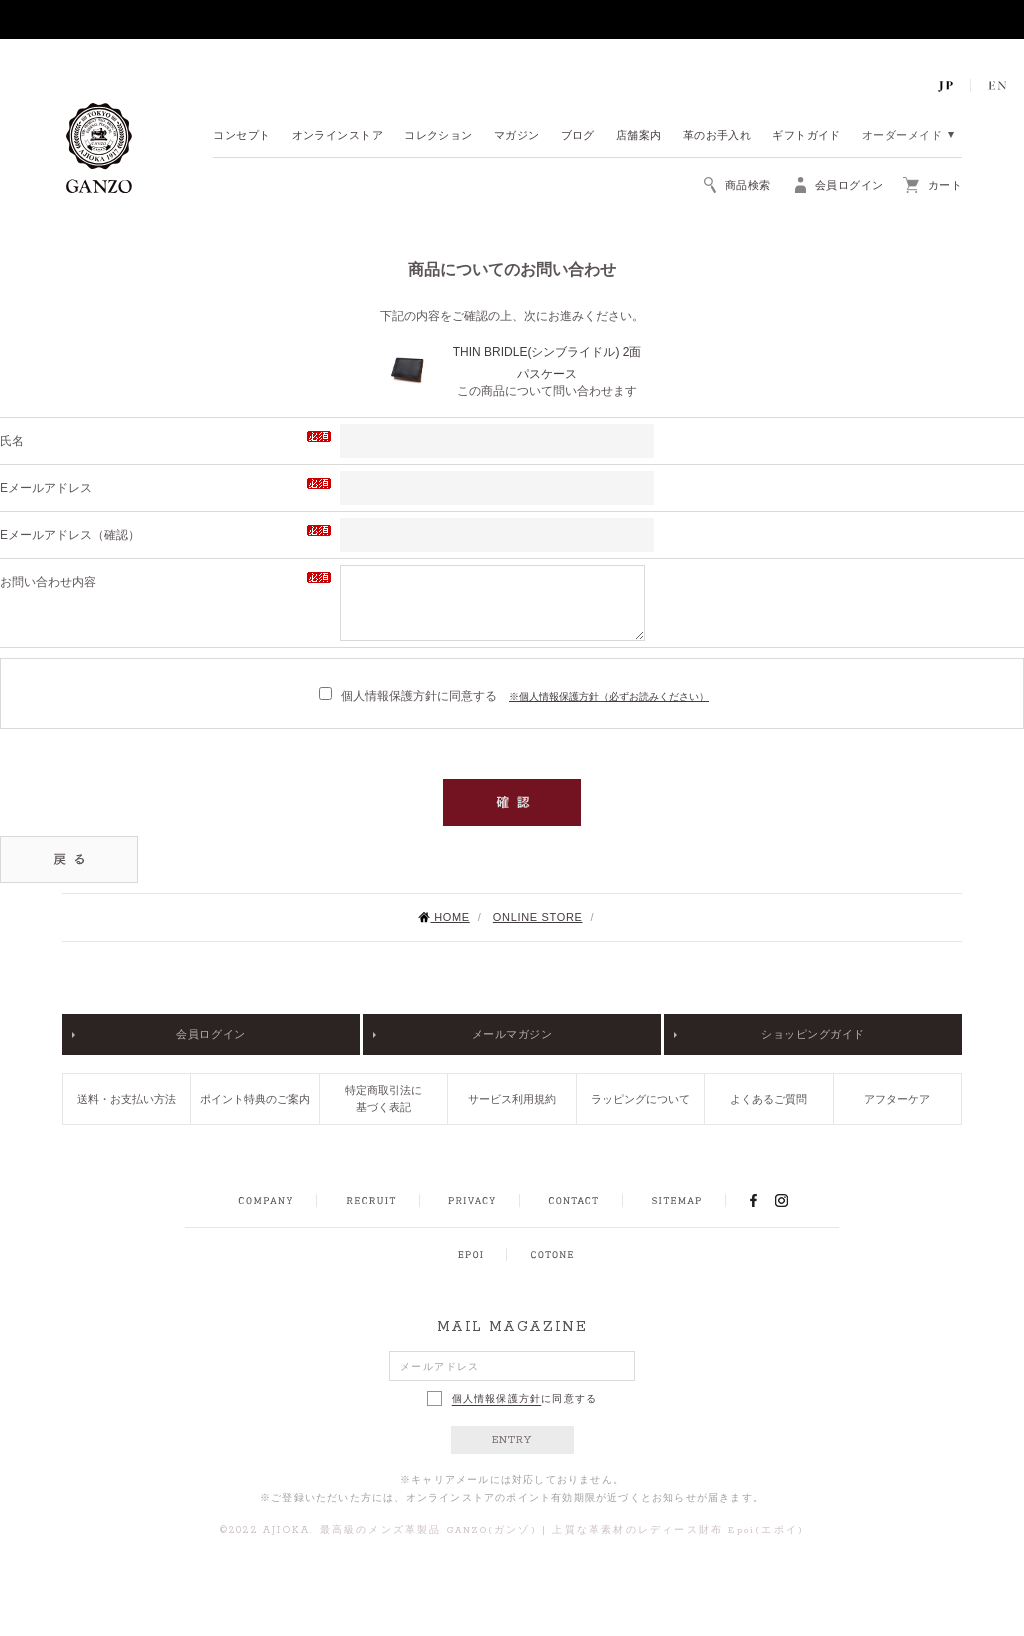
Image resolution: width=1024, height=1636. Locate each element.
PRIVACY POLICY (472, 1201)
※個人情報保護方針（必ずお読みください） (609, 696)
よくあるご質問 (768, 1099)
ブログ (578, 136)
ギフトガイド (806, 136)
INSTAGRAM (792, 1200)
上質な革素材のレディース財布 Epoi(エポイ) (678, 1530)
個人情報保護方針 (497, 1399)
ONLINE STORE (538, 917)
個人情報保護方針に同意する (408, 696)
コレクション (438, 136)
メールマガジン (512, 1034)
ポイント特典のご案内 (255, 1099)
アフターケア (897, 1099)
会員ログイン (210, 1034)
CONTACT (573, 1201)
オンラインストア (338, 136)
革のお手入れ (717, 136)
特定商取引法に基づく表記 (383, 1098)
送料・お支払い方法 (126, 1099)
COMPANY (265, 1201)
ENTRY (512, 1440)
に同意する (512, 1398)
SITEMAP (676, 1201)
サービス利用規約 (512, 1099)
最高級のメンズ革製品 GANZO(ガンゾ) (428, 1530)
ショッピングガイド (813, 1034)
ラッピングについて (640, 1099)
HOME (443, 917)
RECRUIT (370, 1201)
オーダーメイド (902, 136)
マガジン (517, 136)
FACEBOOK (753, 1200)
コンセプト (241, 136)
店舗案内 (639, 136)
